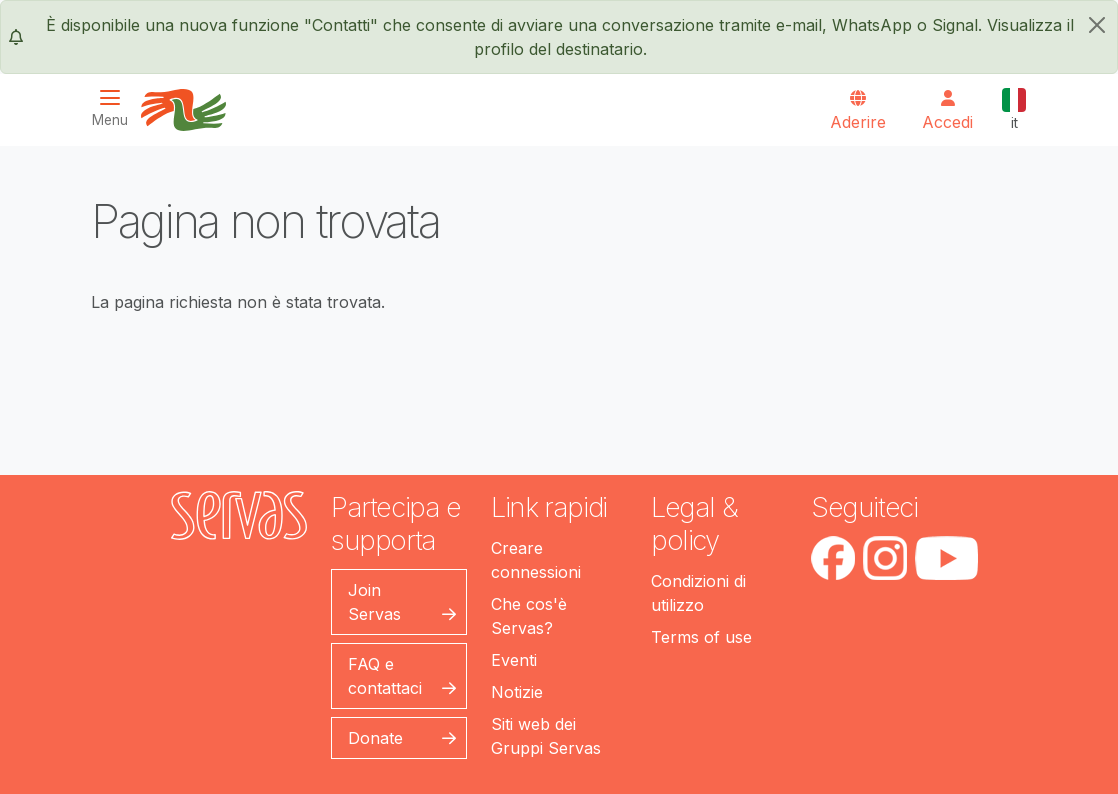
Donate (375, 738)
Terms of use (701, 637)
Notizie (517, 692)
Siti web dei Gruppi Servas (546, 736)
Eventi (514, 660)
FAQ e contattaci (385, 676)
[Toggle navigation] (116, 108)
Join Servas (374, 602)
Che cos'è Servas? (529, 616)
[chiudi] (1097, 25)
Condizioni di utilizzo (698, 593)
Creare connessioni (536, 560)
